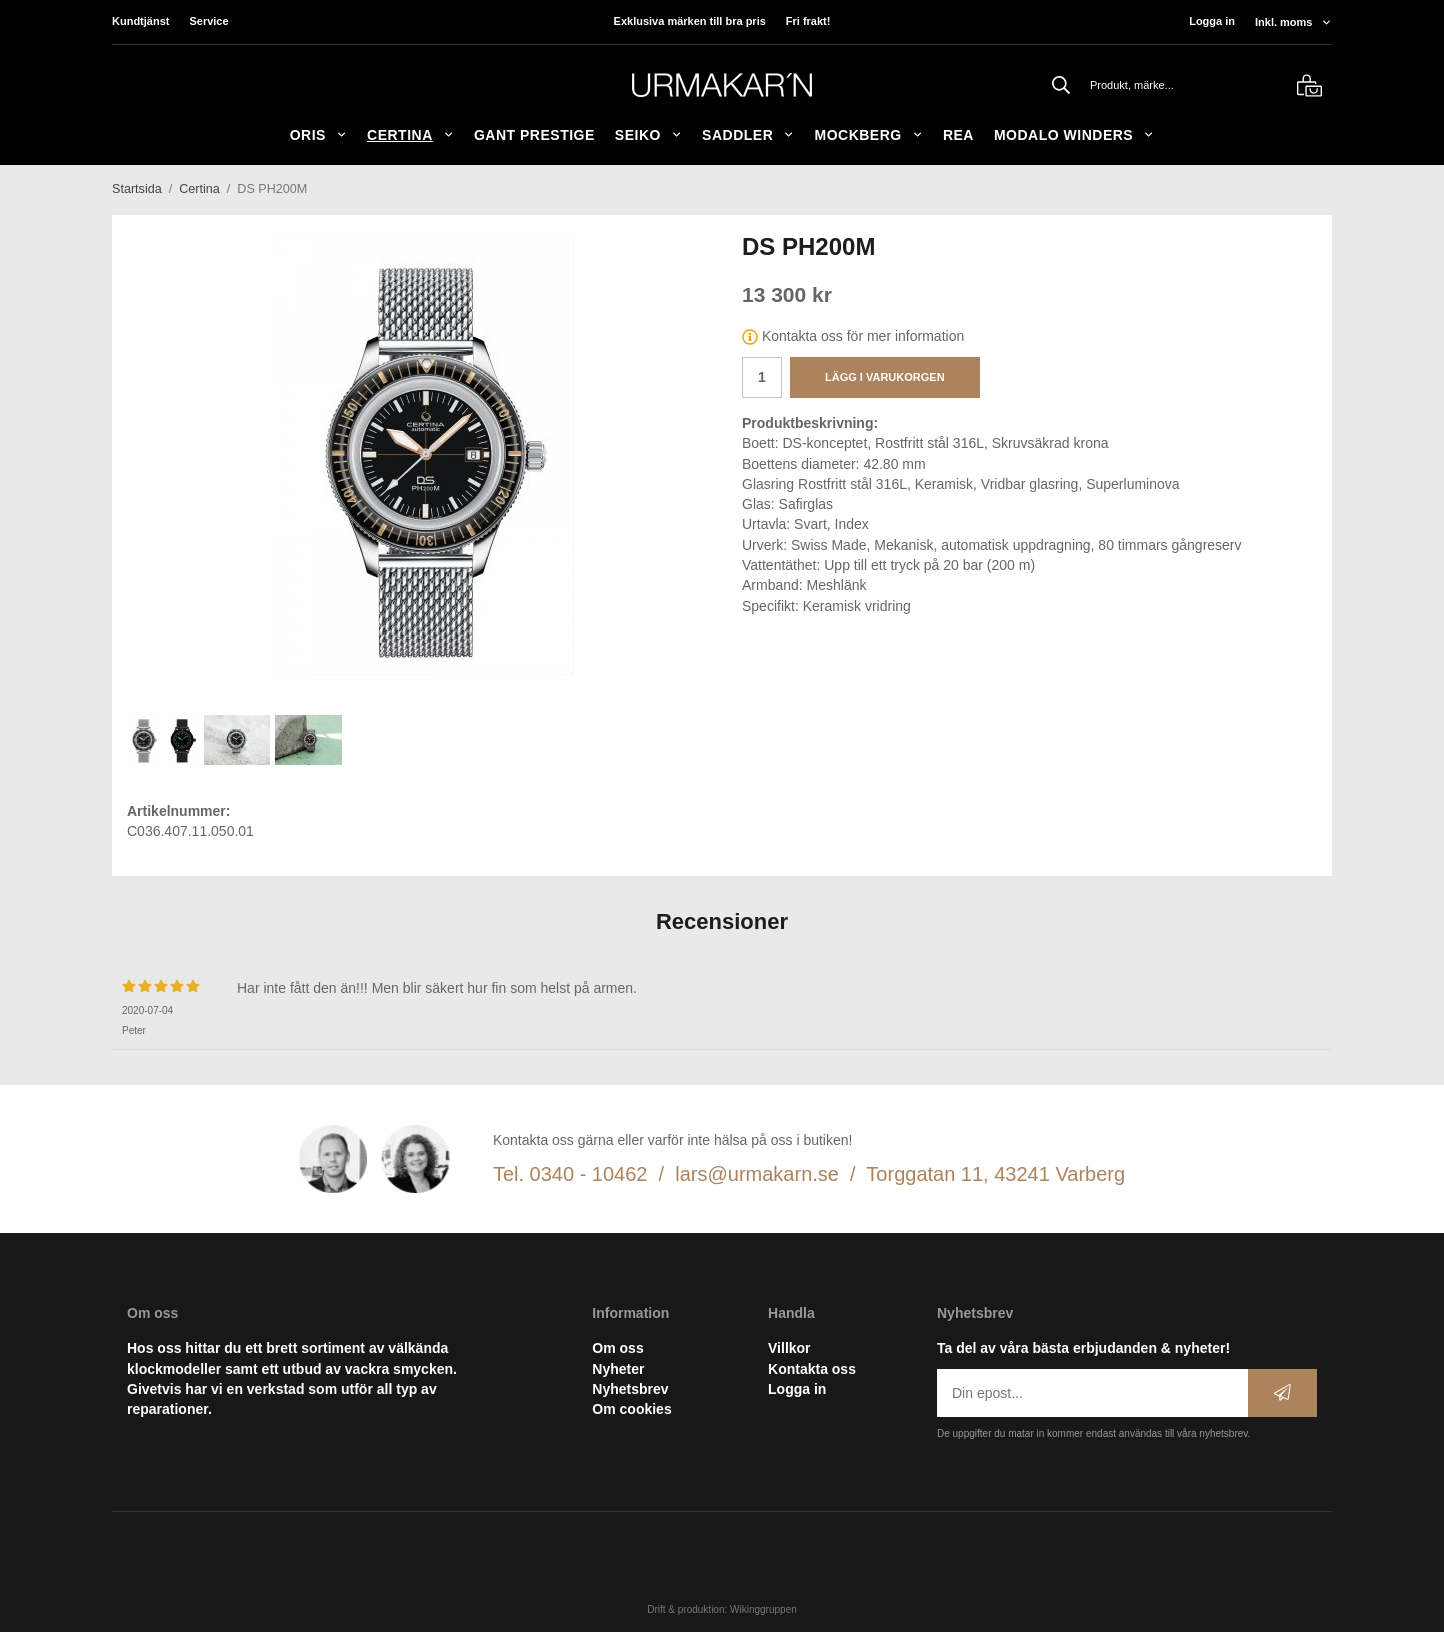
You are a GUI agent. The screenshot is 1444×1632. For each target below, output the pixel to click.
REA (958, 135)
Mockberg (868, 135)
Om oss (617, 1348)
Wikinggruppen (763, 1609)
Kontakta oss (812, 1369)
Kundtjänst (140, 21)
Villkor (789, 1348)
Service (208, 21)
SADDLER (748, 135)
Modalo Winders (1074, 135)
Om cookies (631, 1409)
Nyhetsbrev (630, 1389)
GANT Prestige (534, 135)
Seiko (648, 135)
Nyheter (618, 1369)
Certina (410, 135)
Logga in (1212, 21)
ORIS (318, 135)
